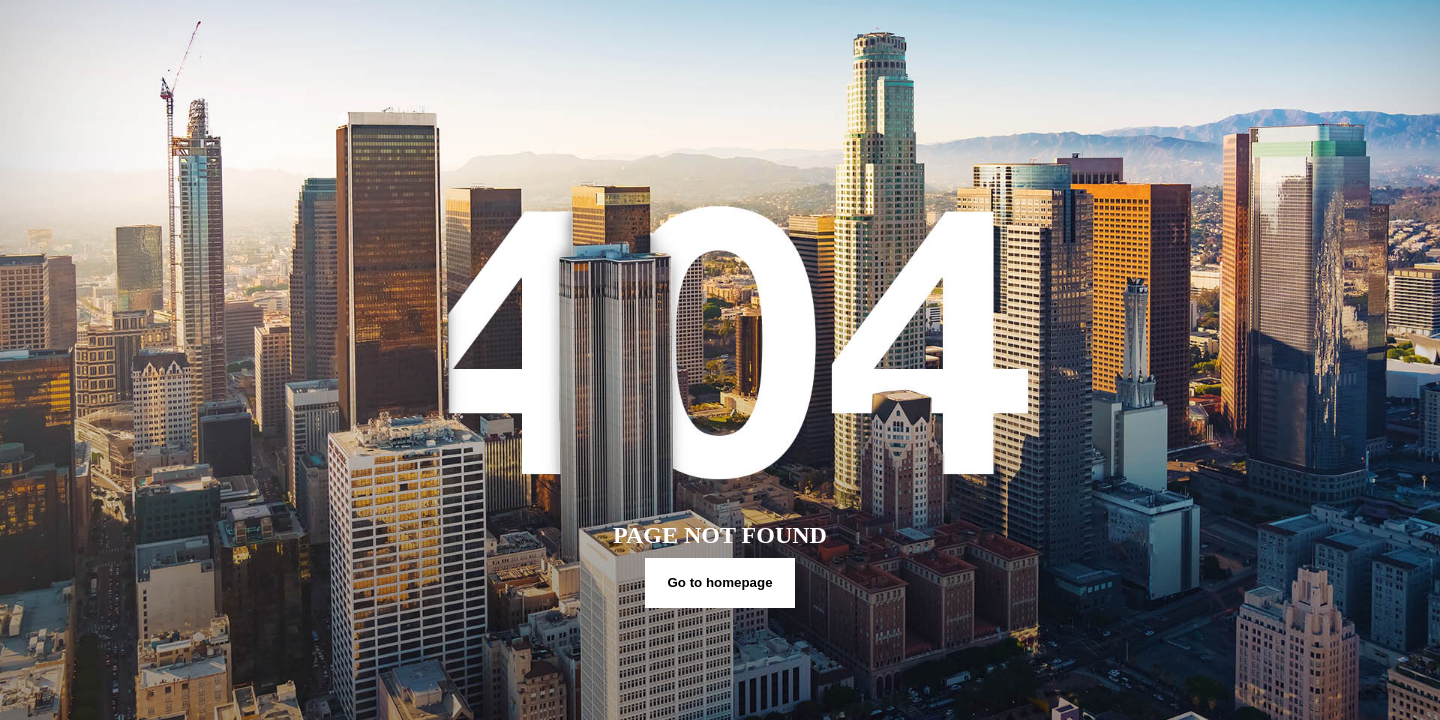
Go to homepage (719, 582)
